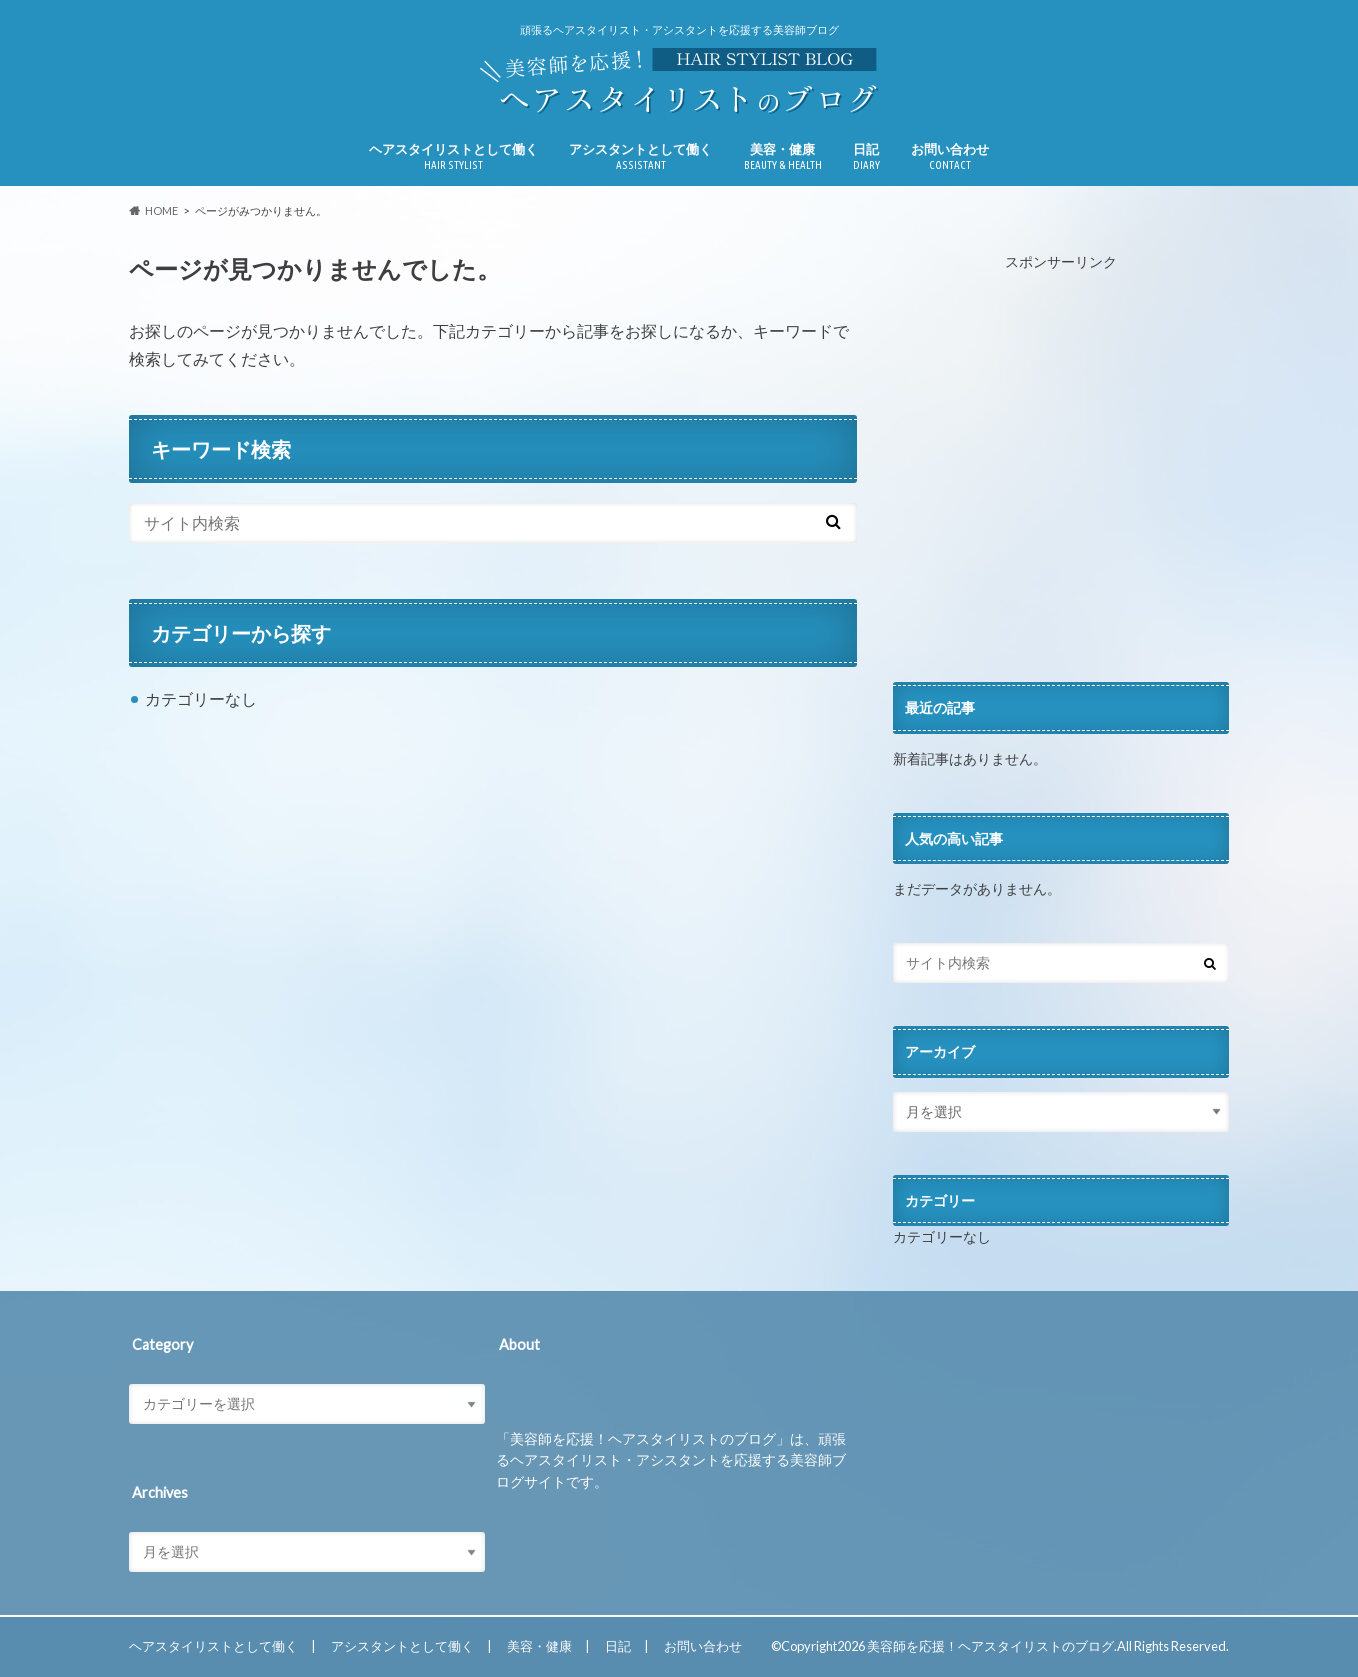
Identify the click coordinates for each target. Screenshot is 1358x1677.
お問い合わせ (950, 156)
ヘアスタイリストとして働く (453, 156)
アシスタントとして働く (640, 156)
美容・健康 (783, 156)
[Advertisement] (1061, 478)
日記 (866, 156)
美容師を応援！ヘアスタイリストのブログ (990, 1646)
